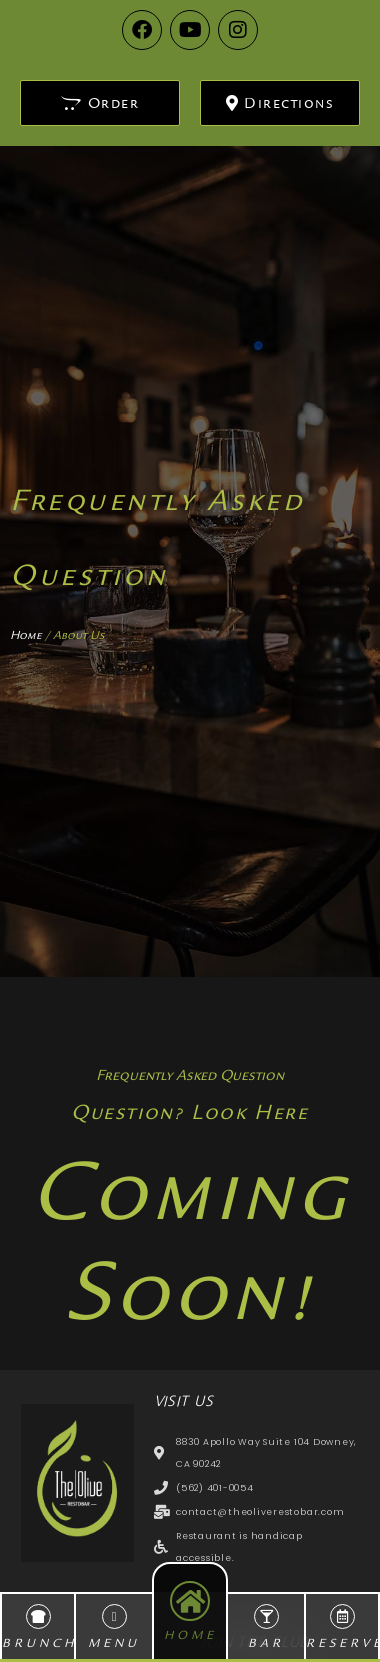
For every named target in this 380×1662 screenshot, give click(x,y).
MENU (114, 1643)
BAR (266, 1643)
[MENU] (114, 1616)
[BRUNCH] (38, 1616)
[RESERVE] (342, 1616)
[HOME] (190, 1601)
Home (26, 635)
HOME (190, 1635)
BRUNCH (39, 1643)
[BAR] (266, 1616)
